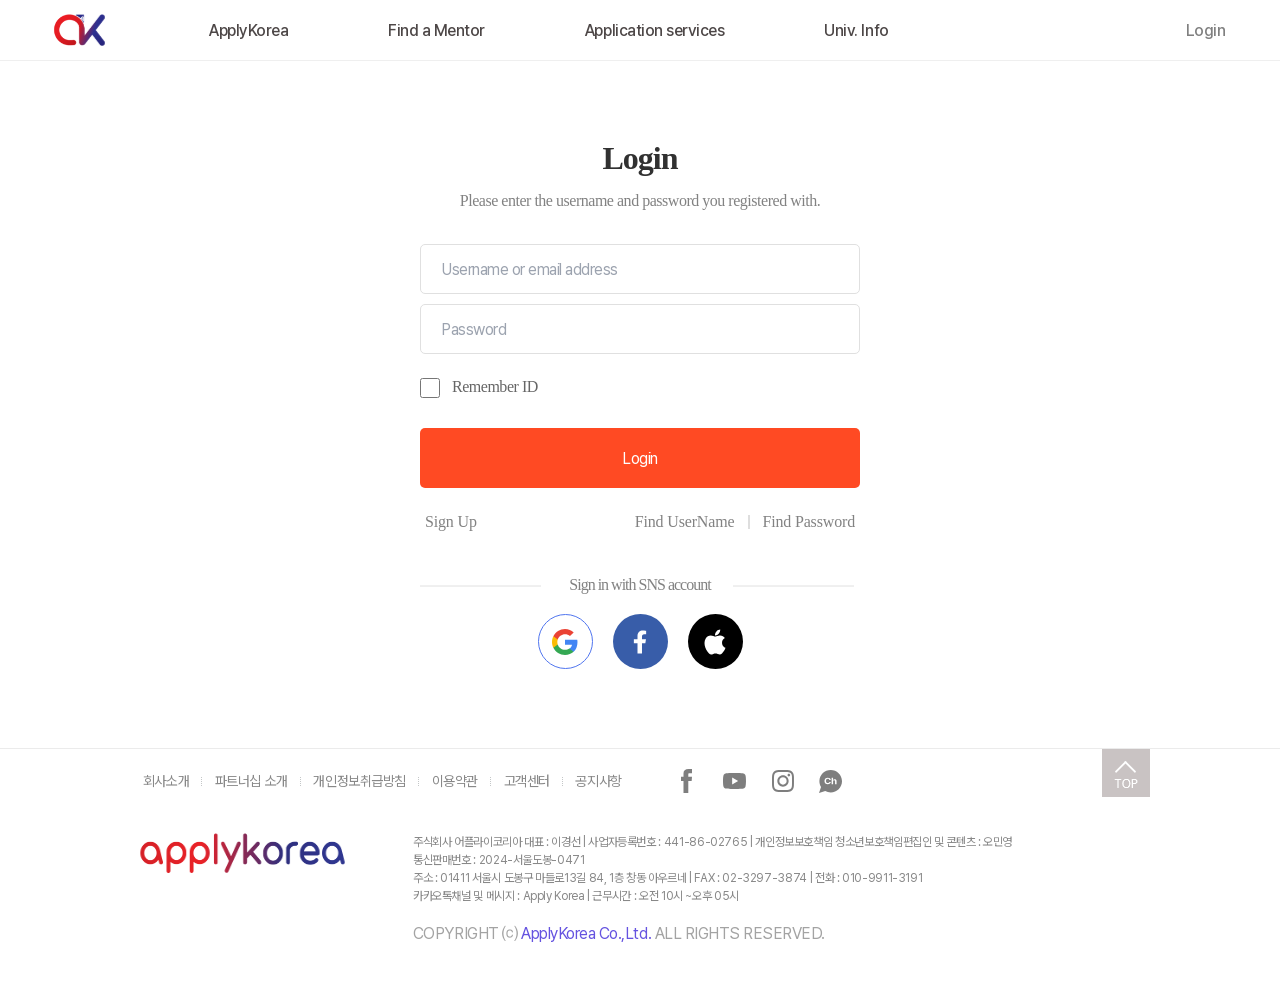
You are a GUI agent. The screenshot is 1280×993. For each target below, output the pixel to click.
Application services (654, 30)
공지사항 (598, 781)
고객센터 (527, 781)
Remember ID (495, 386)
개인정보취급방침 (359, 781)
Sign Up (451, 521)
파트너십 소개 (251, 781)
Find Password (808, 521)
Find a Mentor (436, 30)
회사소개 (166, 781)
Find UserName (685, 521)
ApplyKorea (248, 30)
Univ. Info (856, 30)
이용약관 (455, 781)
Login (1206, 30)
